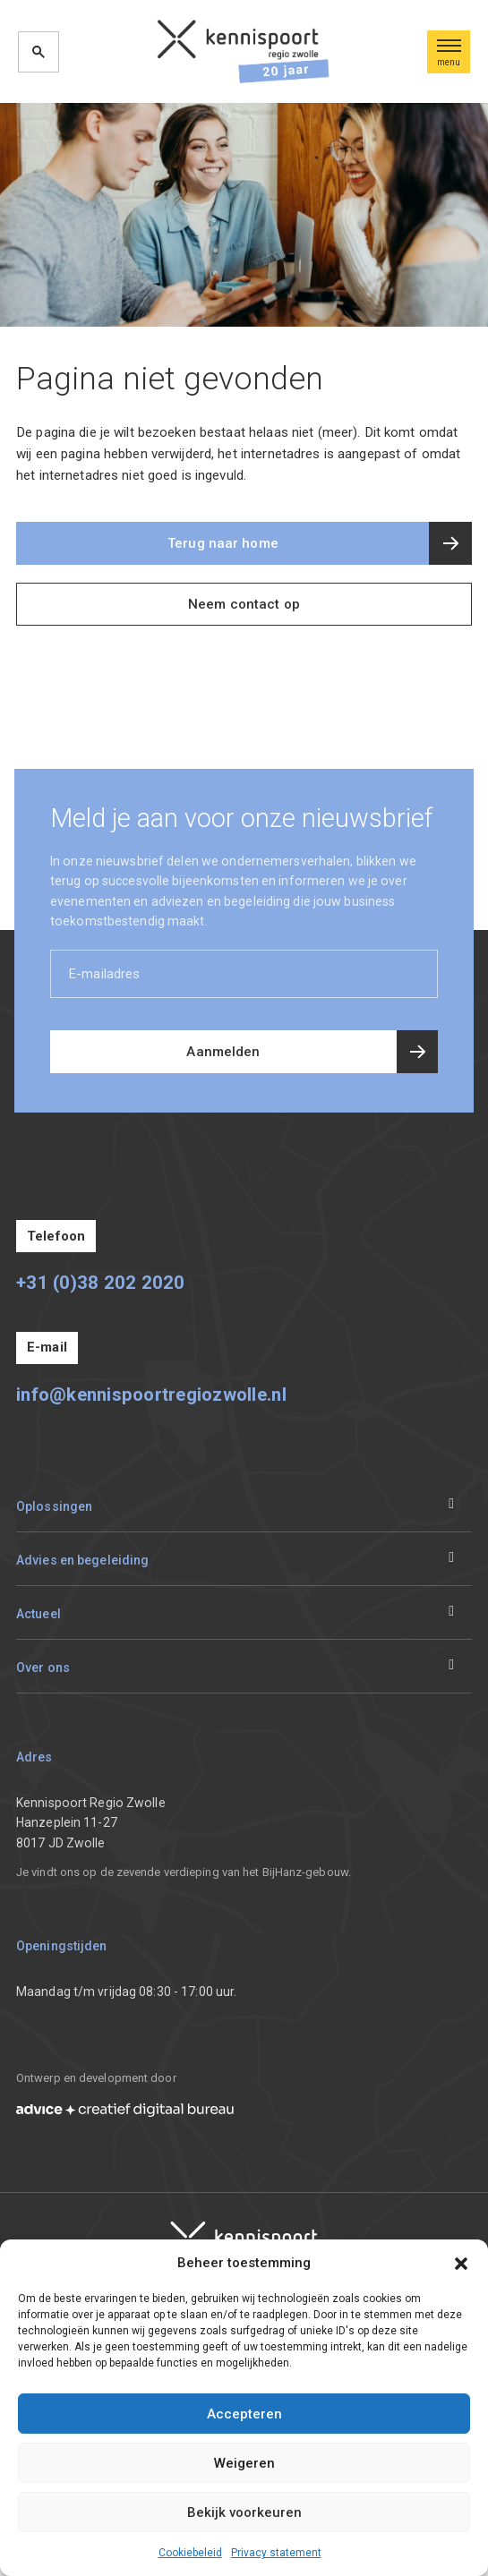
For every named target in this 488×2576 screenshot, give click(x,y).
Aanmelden (223, 1052)
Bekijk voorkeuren (244, 2512)
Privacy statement (276, 2552)
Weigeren (244, 2463)
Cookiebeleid (190, 2552)
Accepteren (244, 2414)
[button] (461, 2263)
